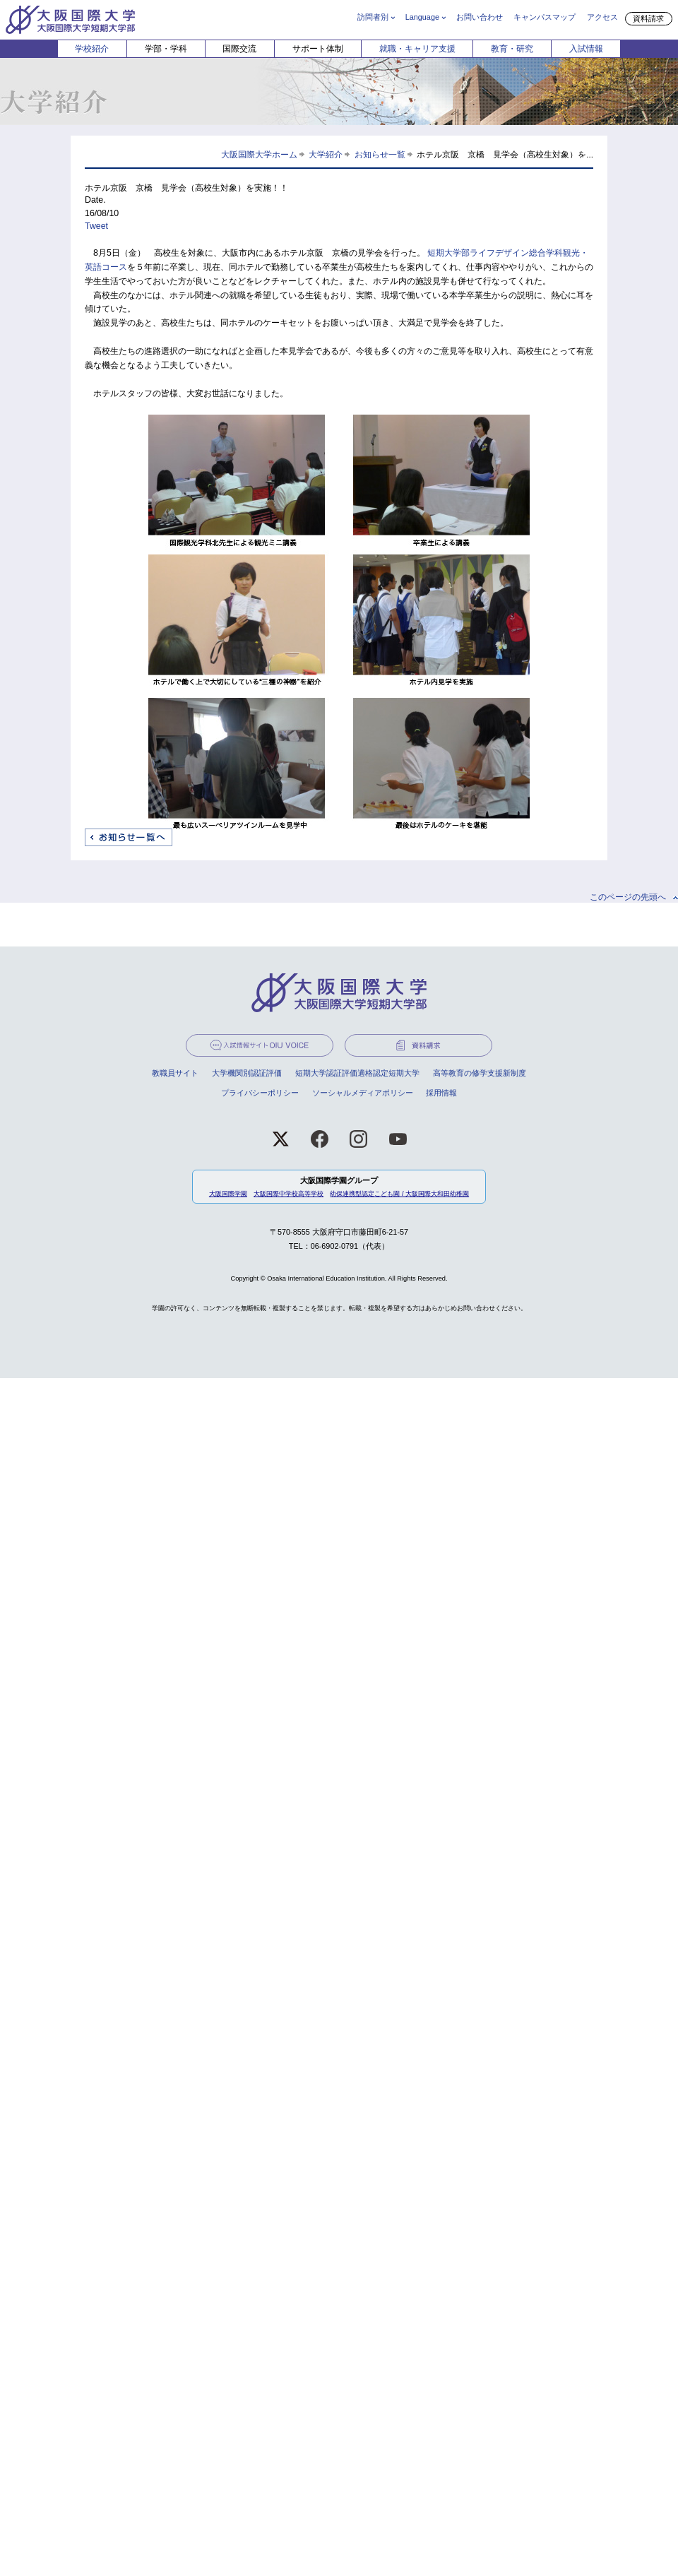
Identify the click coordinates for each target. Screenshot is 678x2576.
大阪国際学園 (228, 1193)
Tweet (96, 226)
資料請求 (648, 18)
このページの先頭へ (628, 897)
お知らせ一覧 (380, 154)
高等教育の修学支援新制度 (479, 1073)
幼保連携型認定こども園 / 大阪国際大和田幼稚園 (399, 1193)
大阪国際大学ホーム (259, 154)
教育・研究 (512, 49)
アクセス (602, 17)
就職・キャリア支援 (417, 49)
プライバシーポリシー (260, 1092)
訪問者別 (372, 17)
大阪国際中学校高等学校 (288, 1193)
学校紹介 (92, 49)
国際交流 (239, 49)
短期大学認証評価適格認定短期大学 (357, 1073)
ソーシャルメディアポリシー (362, 1092)
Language (422, 17)
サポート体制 (317, 49)
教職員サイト (175, 1073)
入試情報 (586, 49)
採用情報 (441, 1092)
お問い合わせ (479, 17)
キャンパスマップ (544, 17)
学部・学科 (166, 49)
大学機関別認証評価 (247, 1073)
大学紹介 (326, 154)
